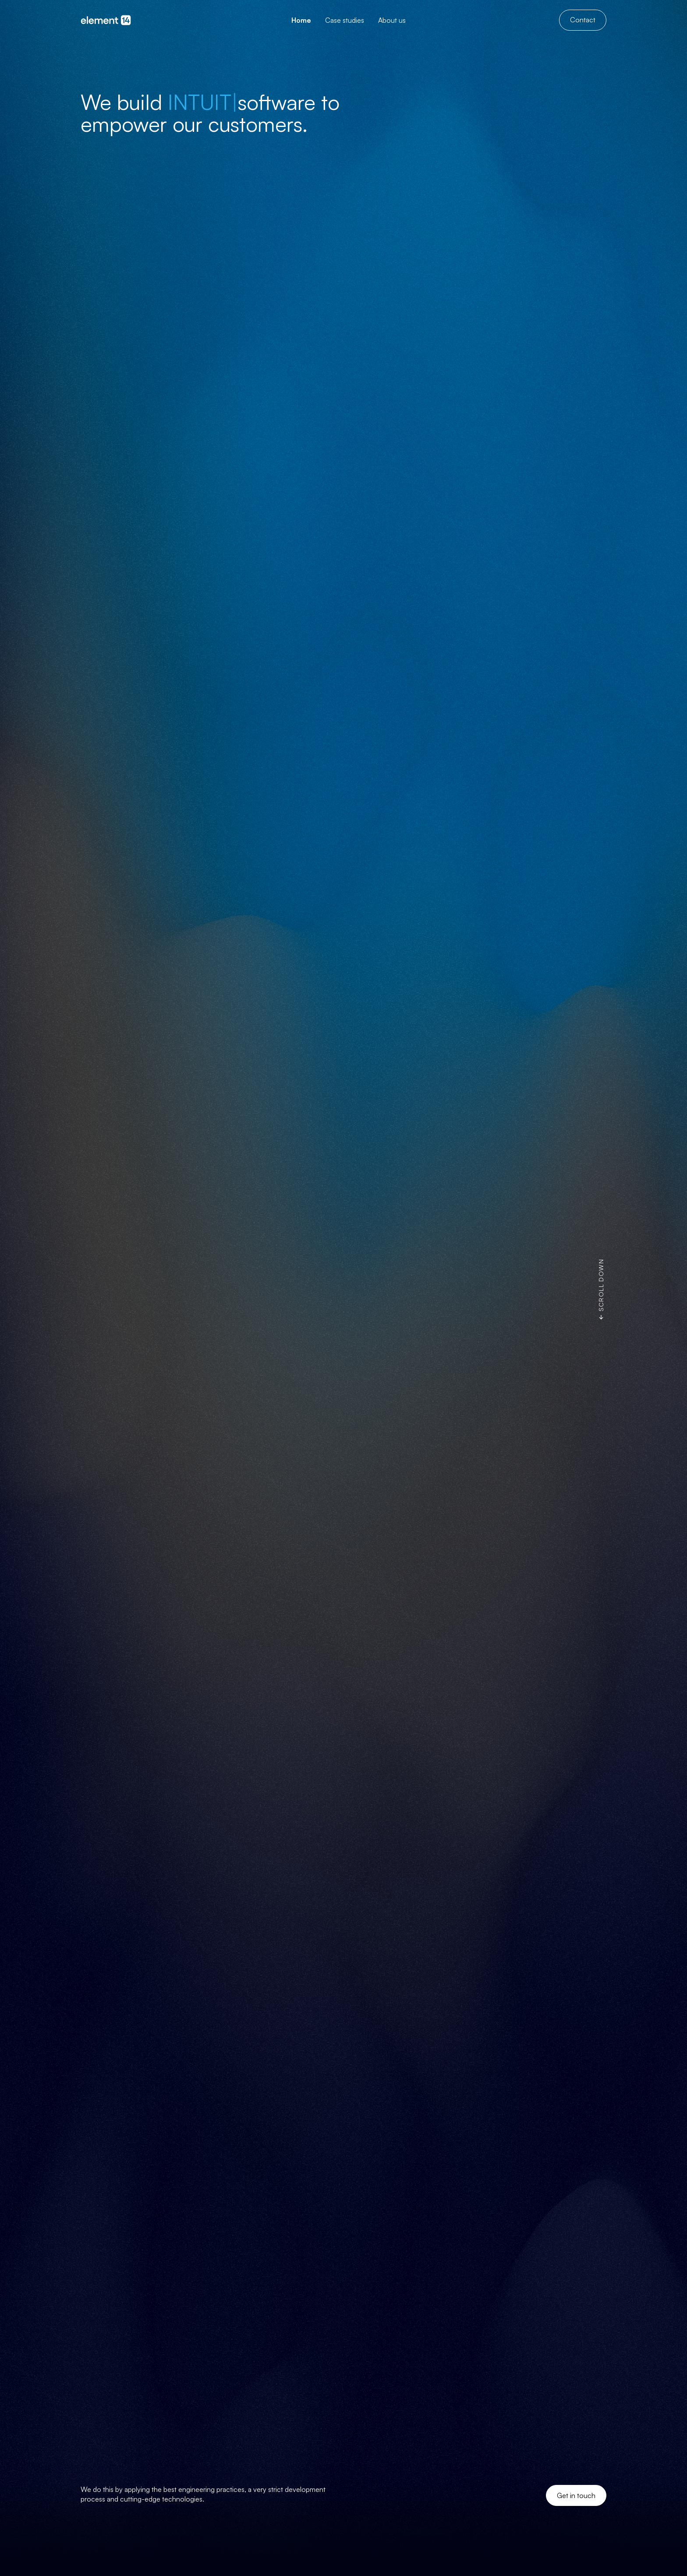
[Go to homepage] (109, 20)
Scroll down (601, 1285)
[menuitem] (301, 20)
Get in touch (576, 2495)
